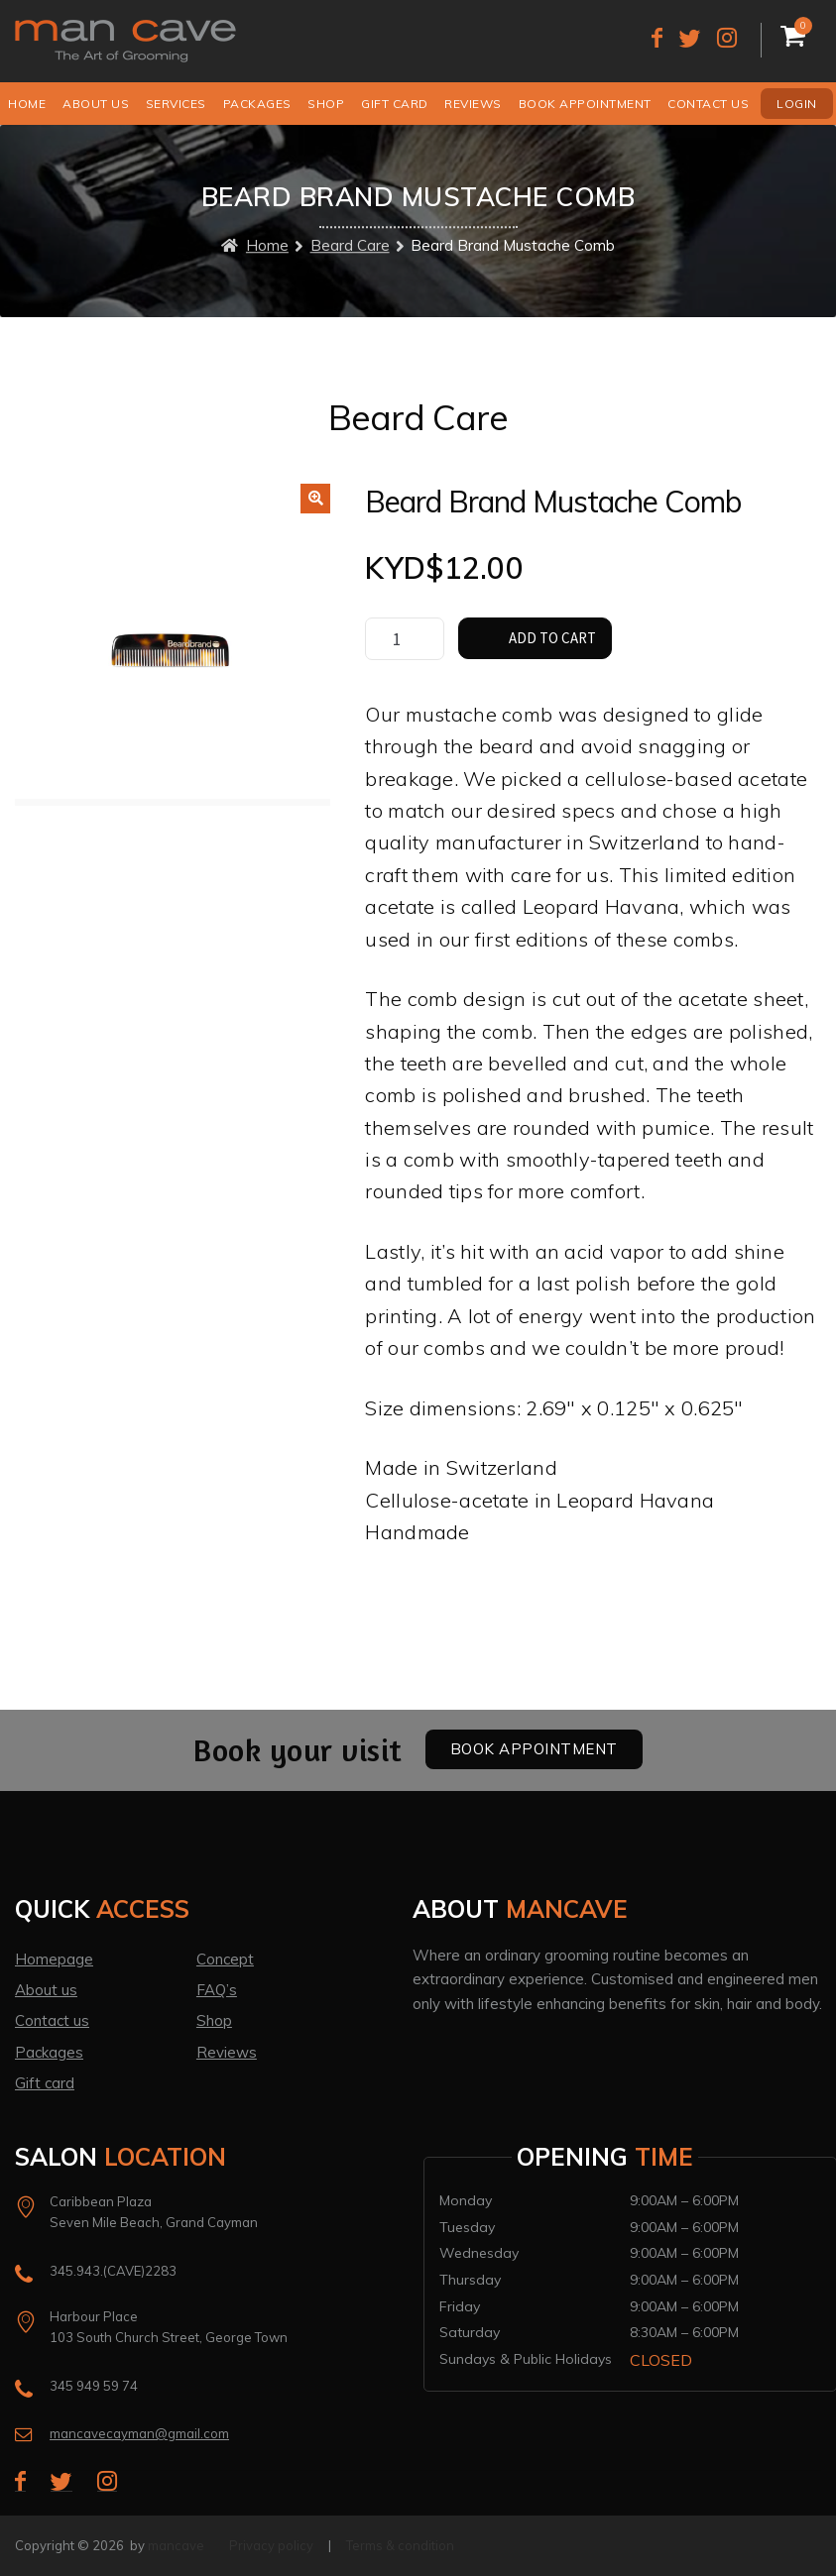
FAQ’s (216, 1989)
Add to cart (552, 637)
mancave (176, 2545)
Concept (225, 1959)
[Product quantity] (404, 638)
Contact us (708, 103)
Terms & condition (400, 2545)
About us (95, 103)
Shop (325, 103)
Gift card (44, 2082)
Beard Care (350, 246)
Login (796, 103)
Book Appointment (585, 103)
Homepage (54, 1959)
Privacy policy (271, 2545)
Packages (257, 103)
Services (176, 103)
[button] (315, 498)
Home (27, 103)
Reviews (473, 103)
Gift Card (394, 103)
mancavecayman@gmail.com (139, 2433)
